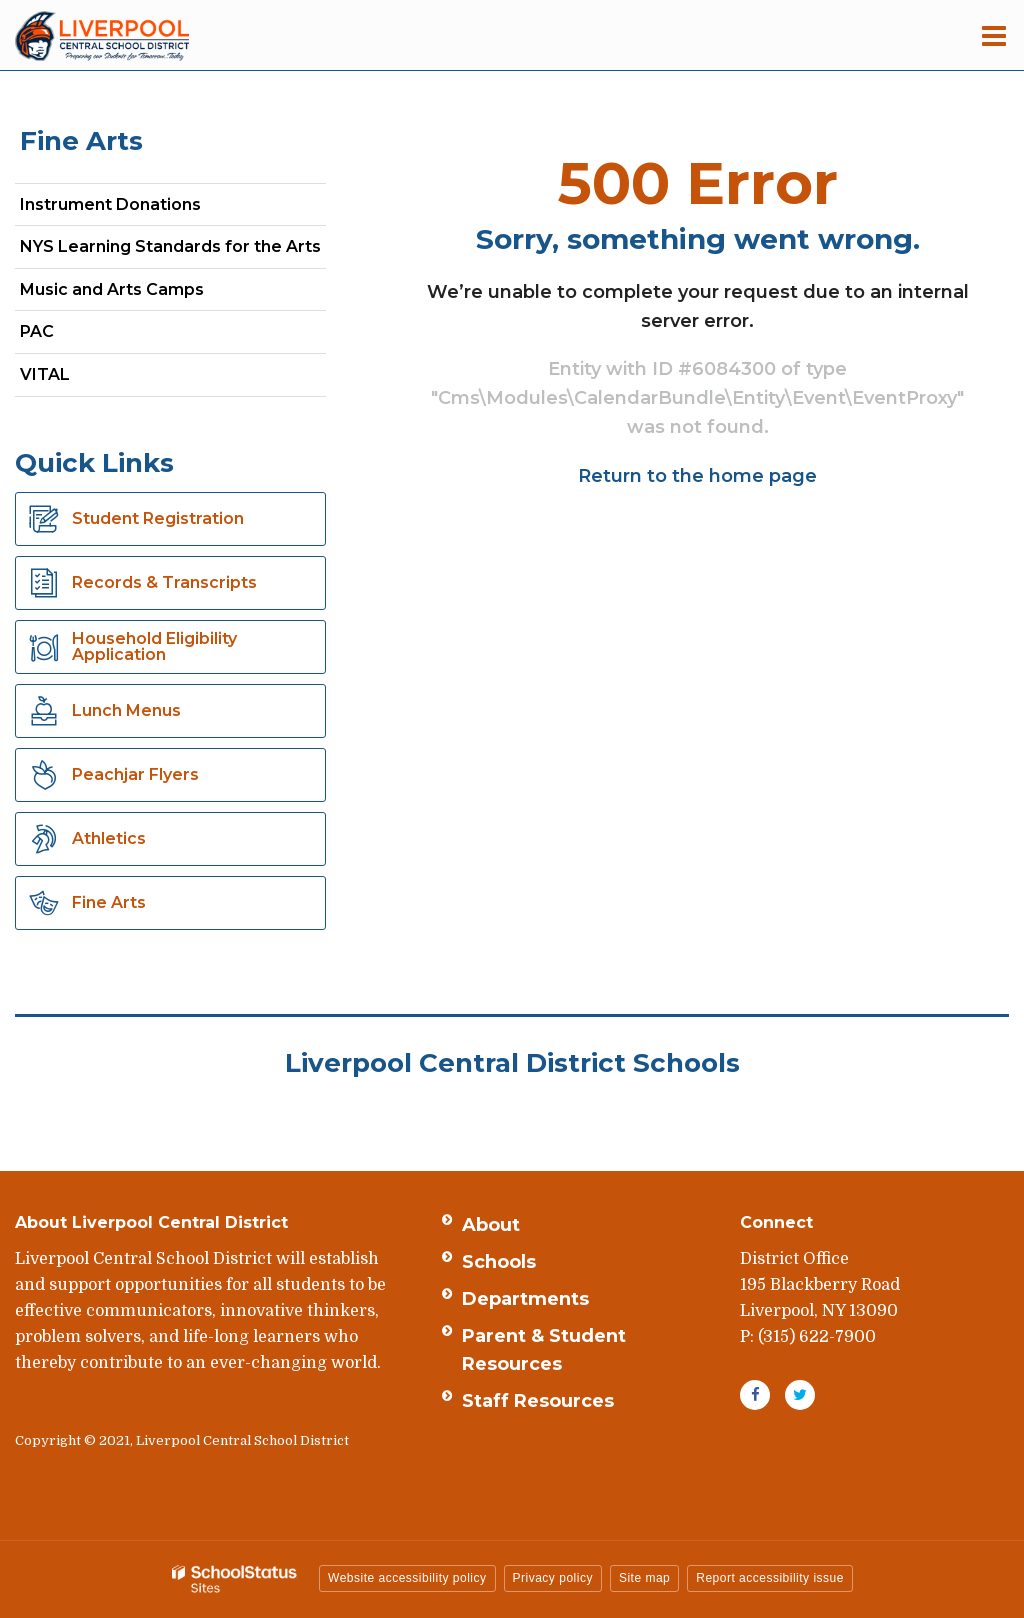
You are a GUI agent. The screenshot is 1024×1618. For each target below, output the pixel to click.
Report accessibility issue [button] (770, 1578)
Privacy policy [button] (553, 1578)
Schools (499, 1262)
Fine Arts (81, 141)
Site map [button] (644, 1578)
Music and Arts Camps (112, 289)
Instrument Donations (110, 204)
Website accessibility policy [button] (407, 1578)
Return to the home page (697, 476)
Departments (525, 1299)
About (491, 1225)
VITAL (45, 374)
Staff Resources (538, 1401)
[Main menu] (994, 35)
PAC (37, 331)
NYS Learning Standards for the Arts (173, 250)
